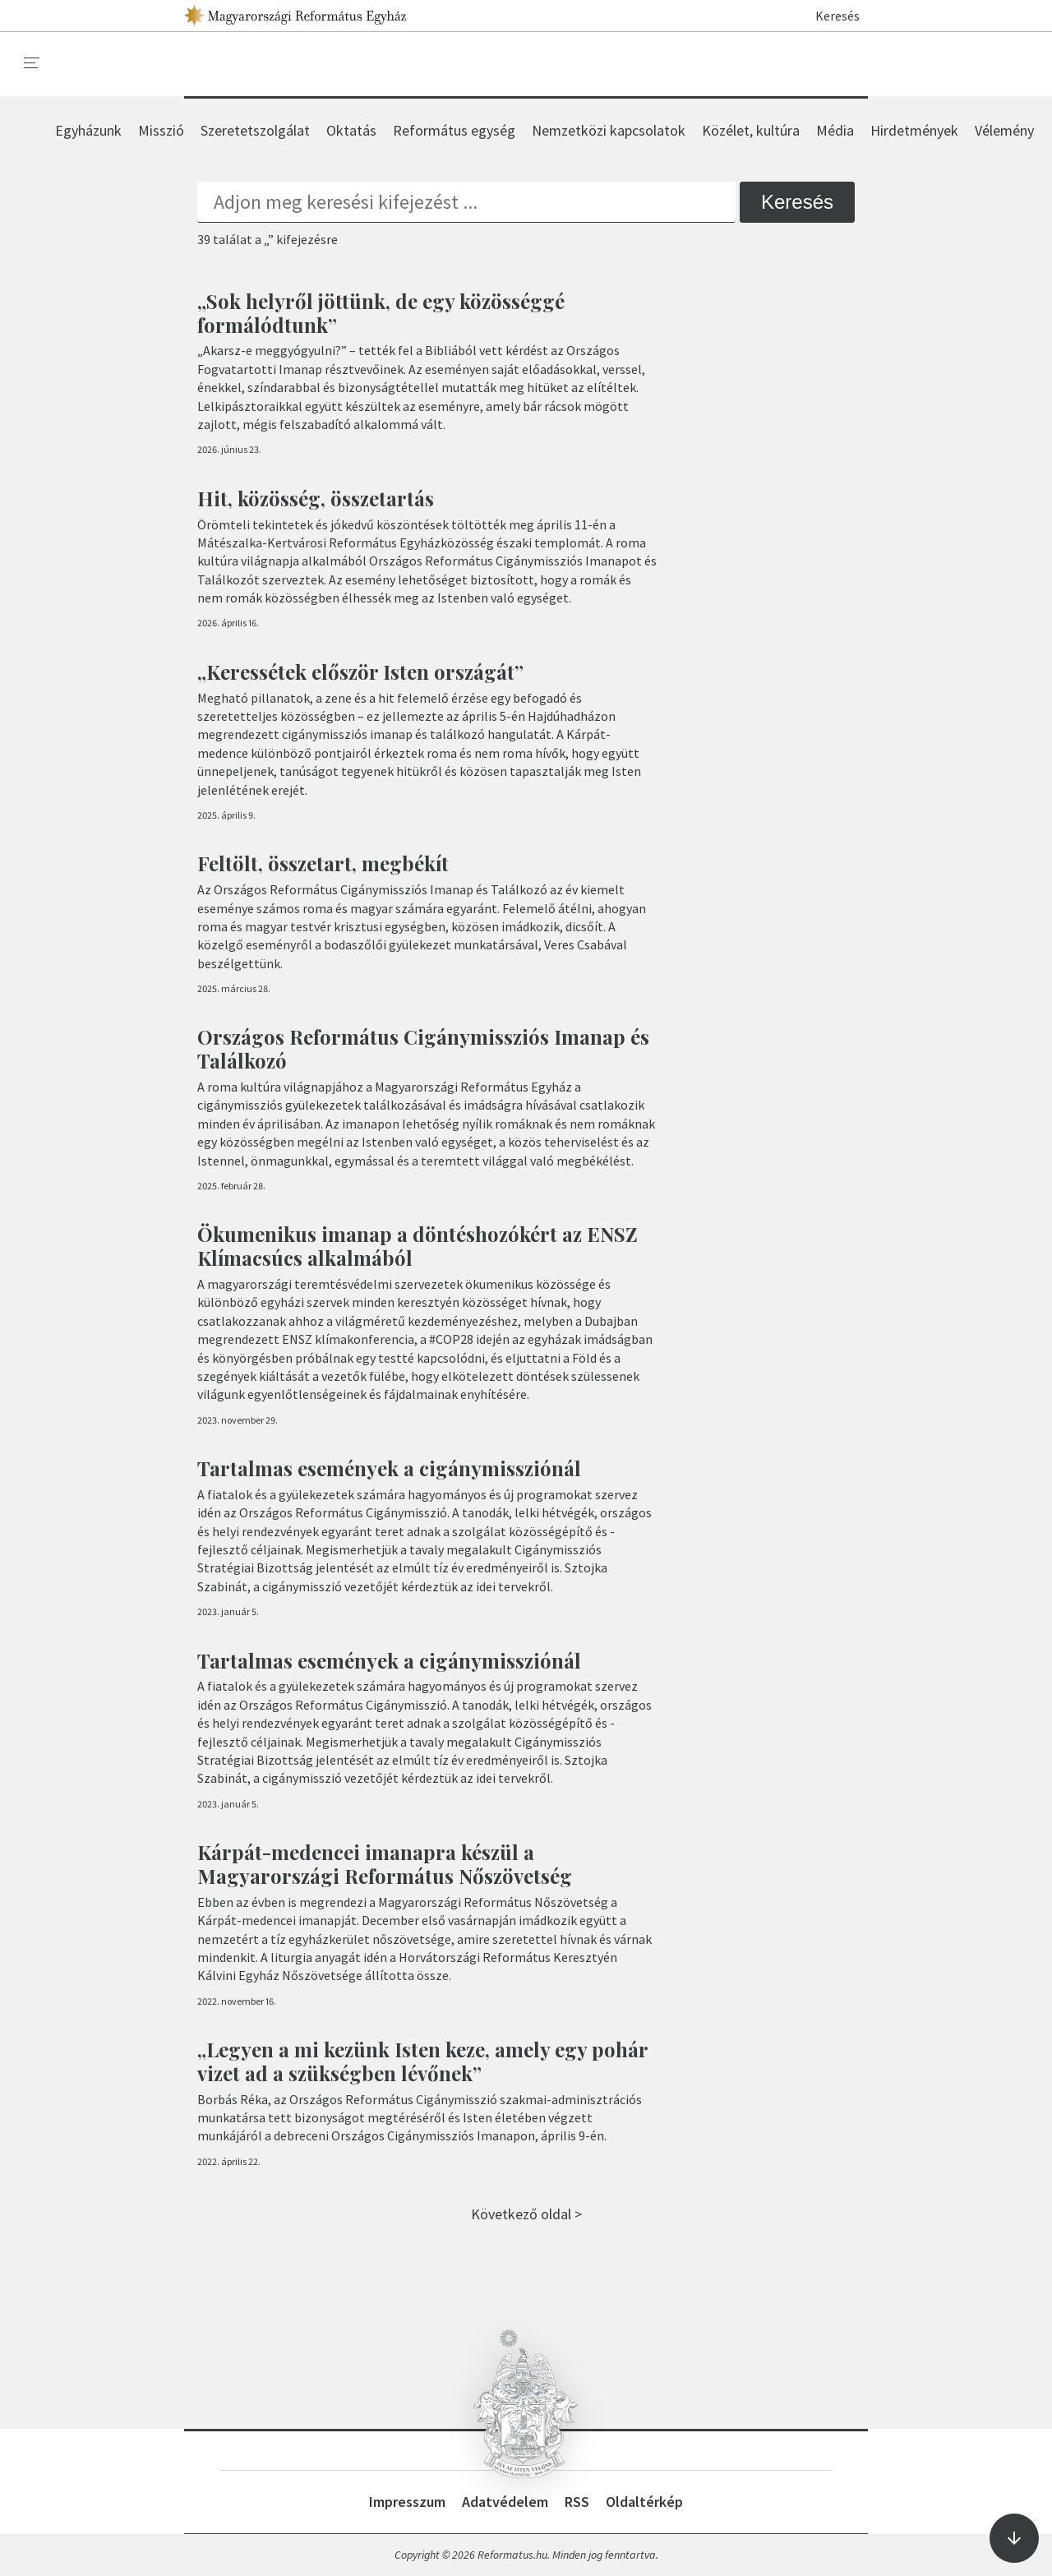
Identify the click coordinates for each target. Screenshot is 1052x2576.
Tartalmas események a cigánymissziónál (389, 1468)
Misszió (161, 130)
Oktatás (351, 130)
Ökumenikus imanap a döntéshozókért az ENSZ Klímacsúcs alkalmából (417, 1246)
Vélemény (1004, 130)
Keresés (830, 15)
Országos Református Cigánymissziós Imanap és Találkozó (423, 1048)
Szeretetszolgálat (255, 130)
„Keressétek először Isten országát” (360, 671)
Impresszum (407, 2501)
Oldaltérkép (644, 2501)
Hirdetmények (914, 130)
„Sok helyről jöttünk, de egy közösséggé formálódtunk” (381, 313)
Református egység (454, 130)
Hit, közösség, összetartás (315, 498)
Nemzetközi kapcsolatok (608, 130)
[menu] (32, 63)
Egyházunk (88, 130)
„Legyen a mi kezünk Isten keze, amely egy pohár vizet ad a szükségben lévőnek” (422, 2061)
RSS (577, 2501)
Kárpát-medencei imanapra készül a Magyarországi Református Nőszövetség (384, 1864)
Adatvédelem (505, 2501)
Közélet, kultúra (751, 130)
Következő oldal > (526, 2213)
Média (835, 130)
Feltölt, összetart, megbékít (323, 863)
